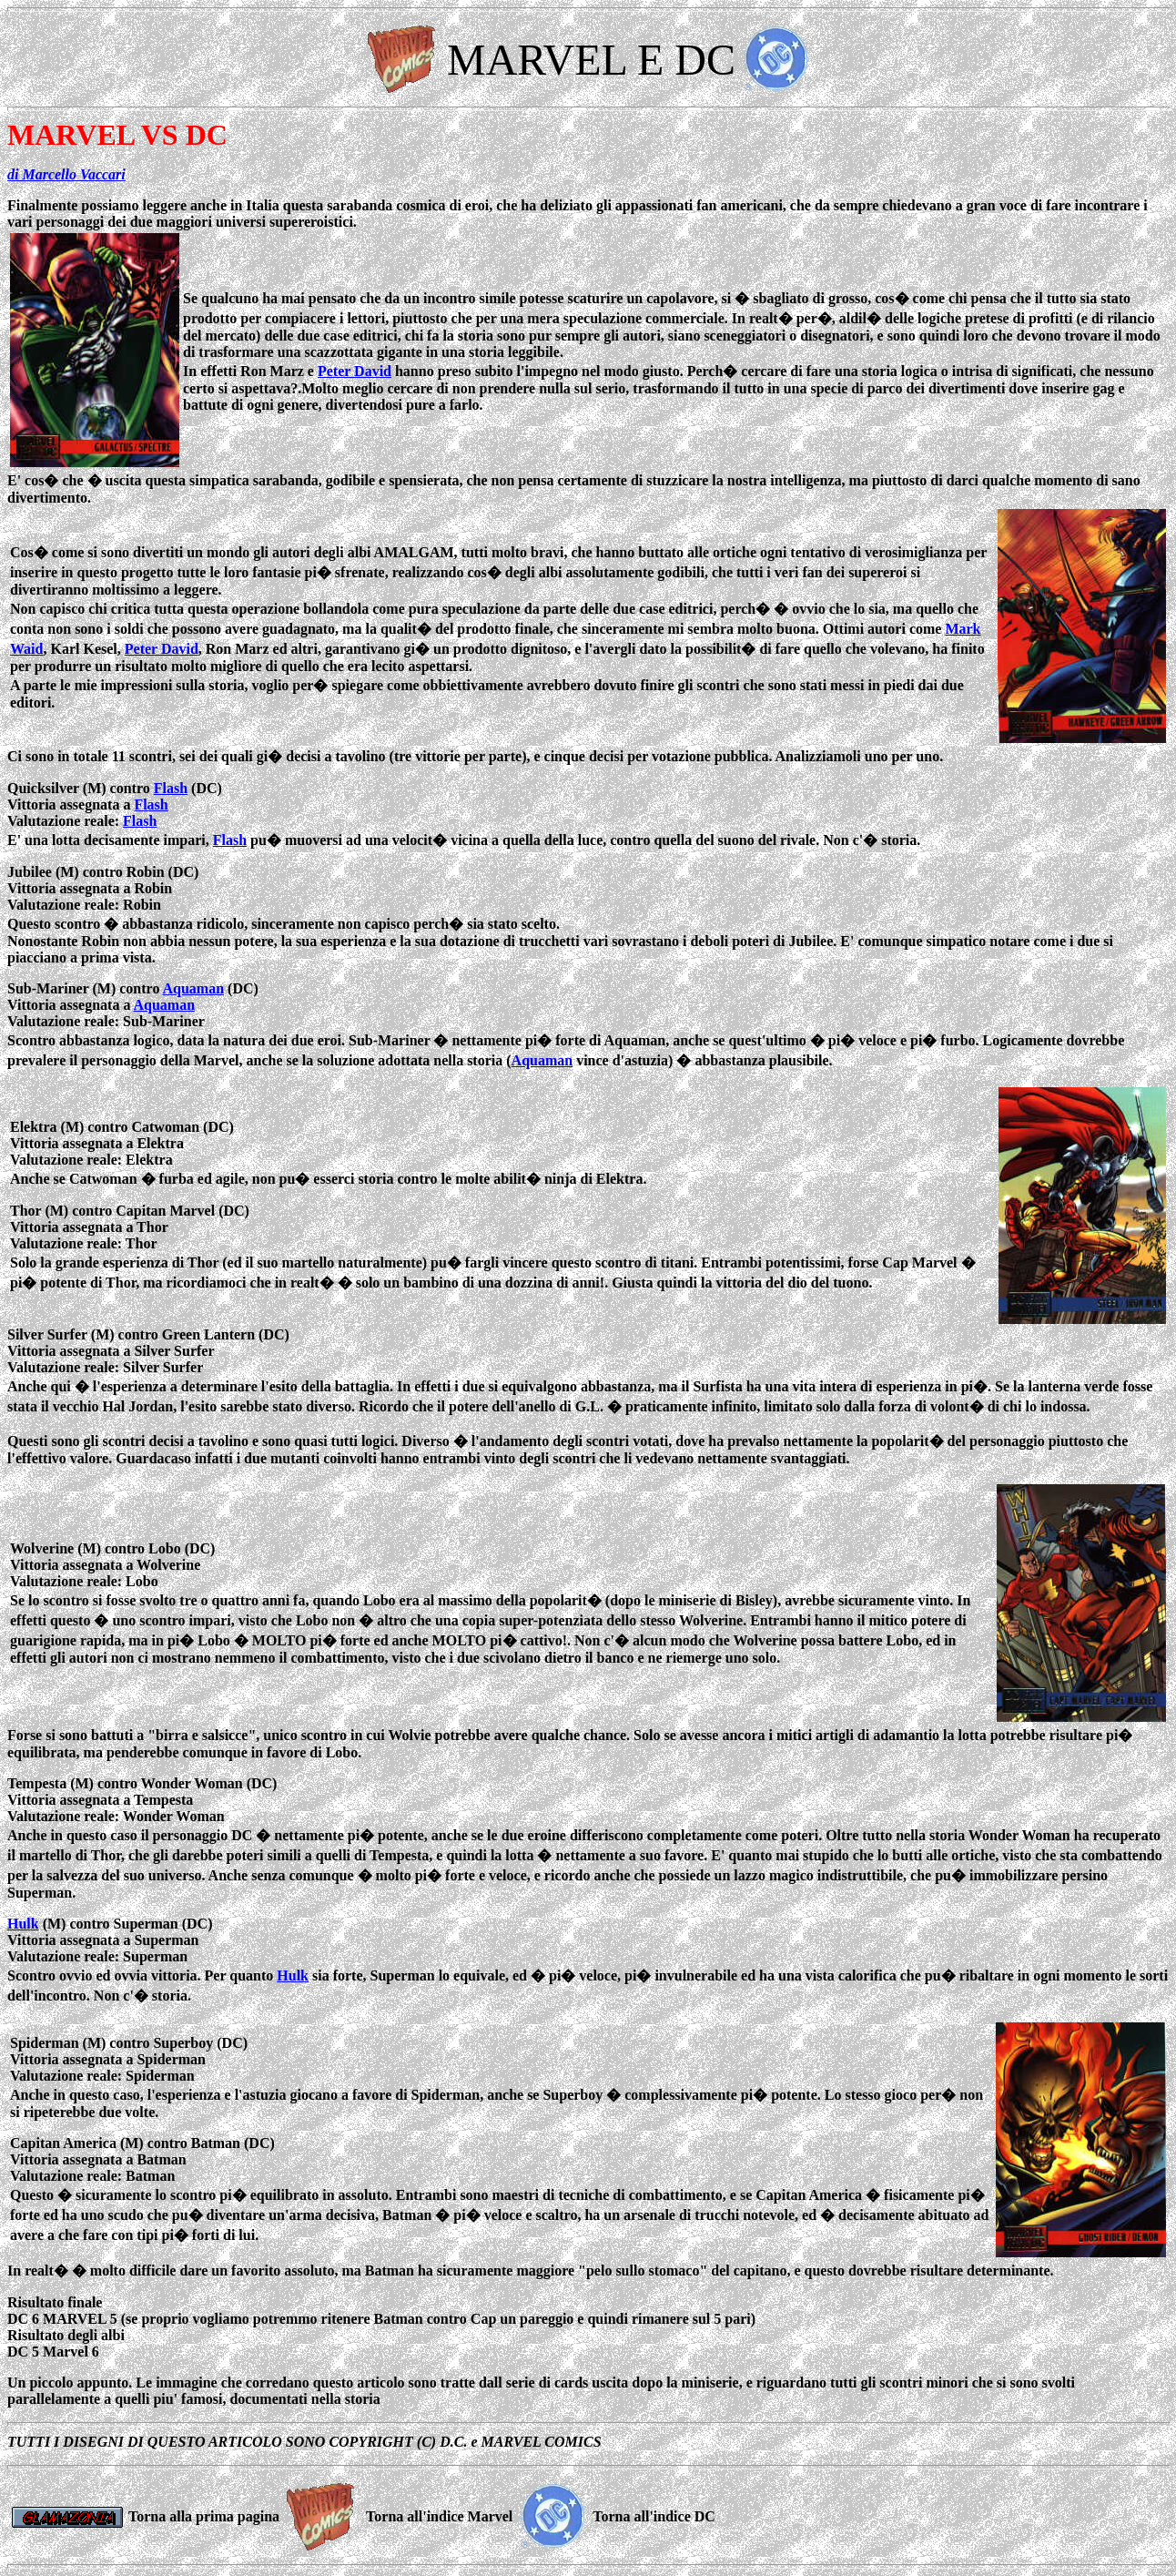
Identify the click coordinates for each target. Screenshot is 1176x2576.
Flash (171, 788)
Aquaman (194, 988)
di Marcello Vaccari (66, 174)
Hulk (23, 1923)
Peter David (354, 371)
